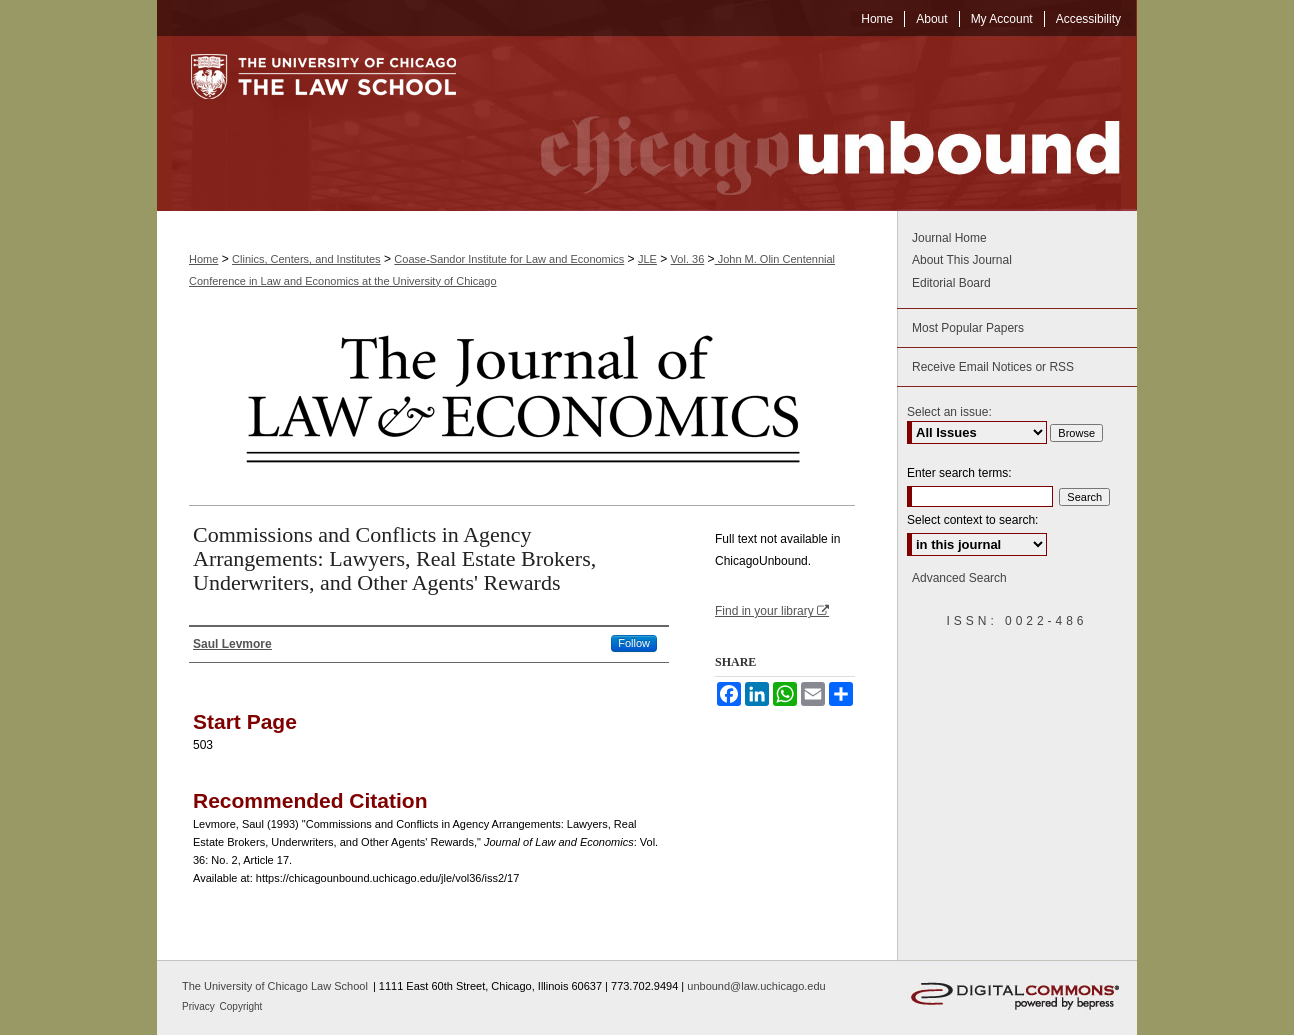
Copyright (241, 1006)
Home (203, 259)
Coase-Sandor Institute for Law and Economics (509, 259)
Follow (634, 643)
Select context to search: (972, 520)
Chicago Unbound (812, 123)
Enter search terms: (959, 473)
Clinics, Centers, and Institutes (306, 259)
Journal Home (949, 238)
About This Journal (962, 260)
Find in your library (772, 611)
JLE (647, 259)
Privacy (200, 1006)
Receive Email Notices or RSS (993, 367)
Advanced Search (959, 578)
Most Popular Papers (968, 328)
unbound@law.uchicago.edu (756, 986)
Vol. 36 (688, 259)
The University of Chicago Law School (275, 986)
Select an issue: (949, 412)
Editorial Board (951, 283)
